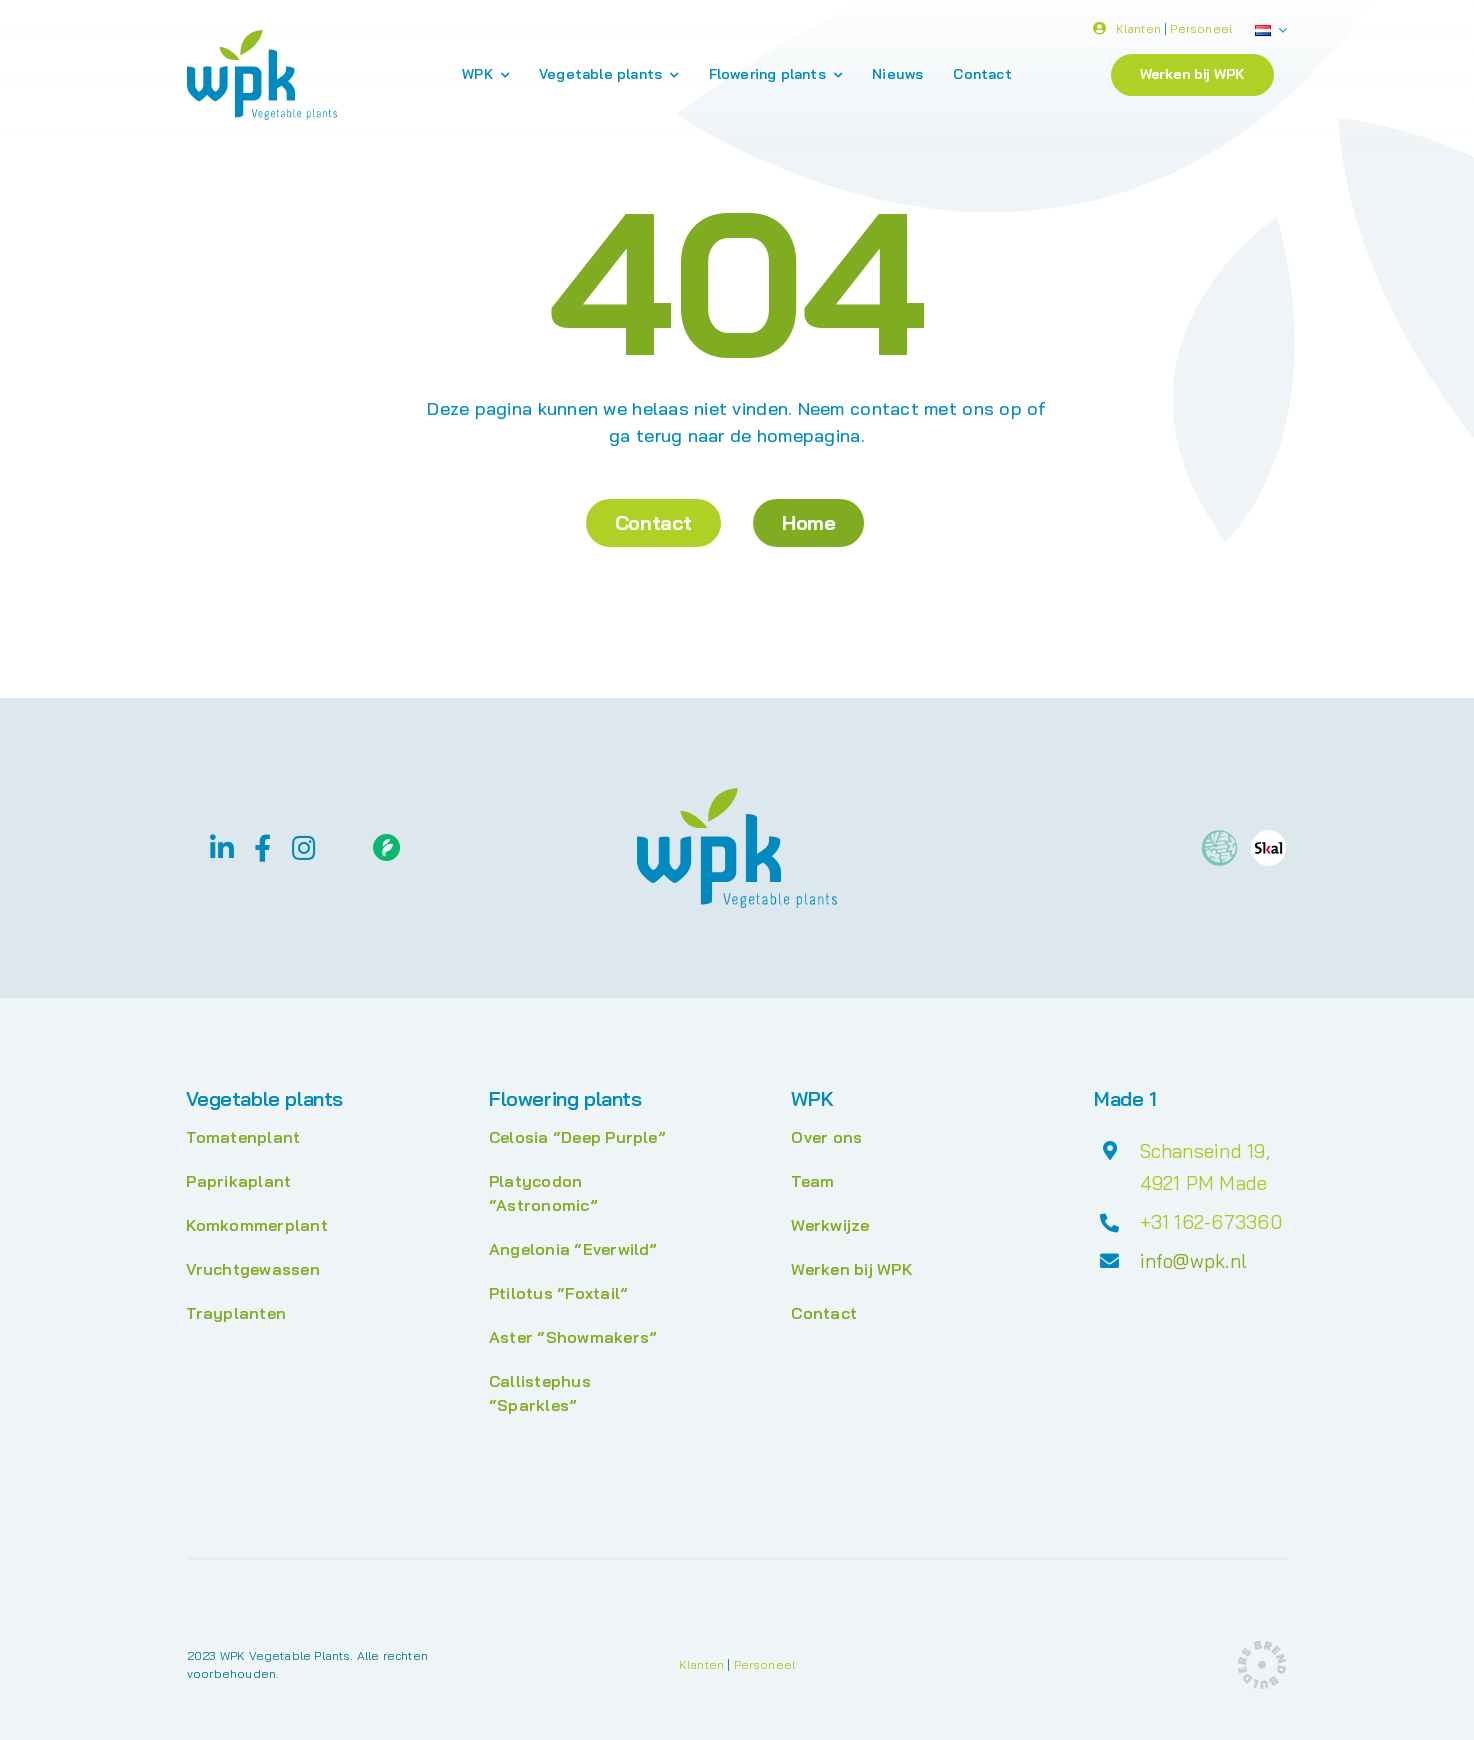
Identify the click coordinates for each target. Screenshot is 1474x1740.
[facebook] (262, 847)
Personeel (1201, 32)
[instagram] (304, 847)
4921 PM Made (1204, 1183)
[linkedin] (222, 847)
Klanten (1138, 32)
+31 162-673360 (1211, 1222)
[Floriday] (386, 842)
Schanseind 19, (1205, 1151)
